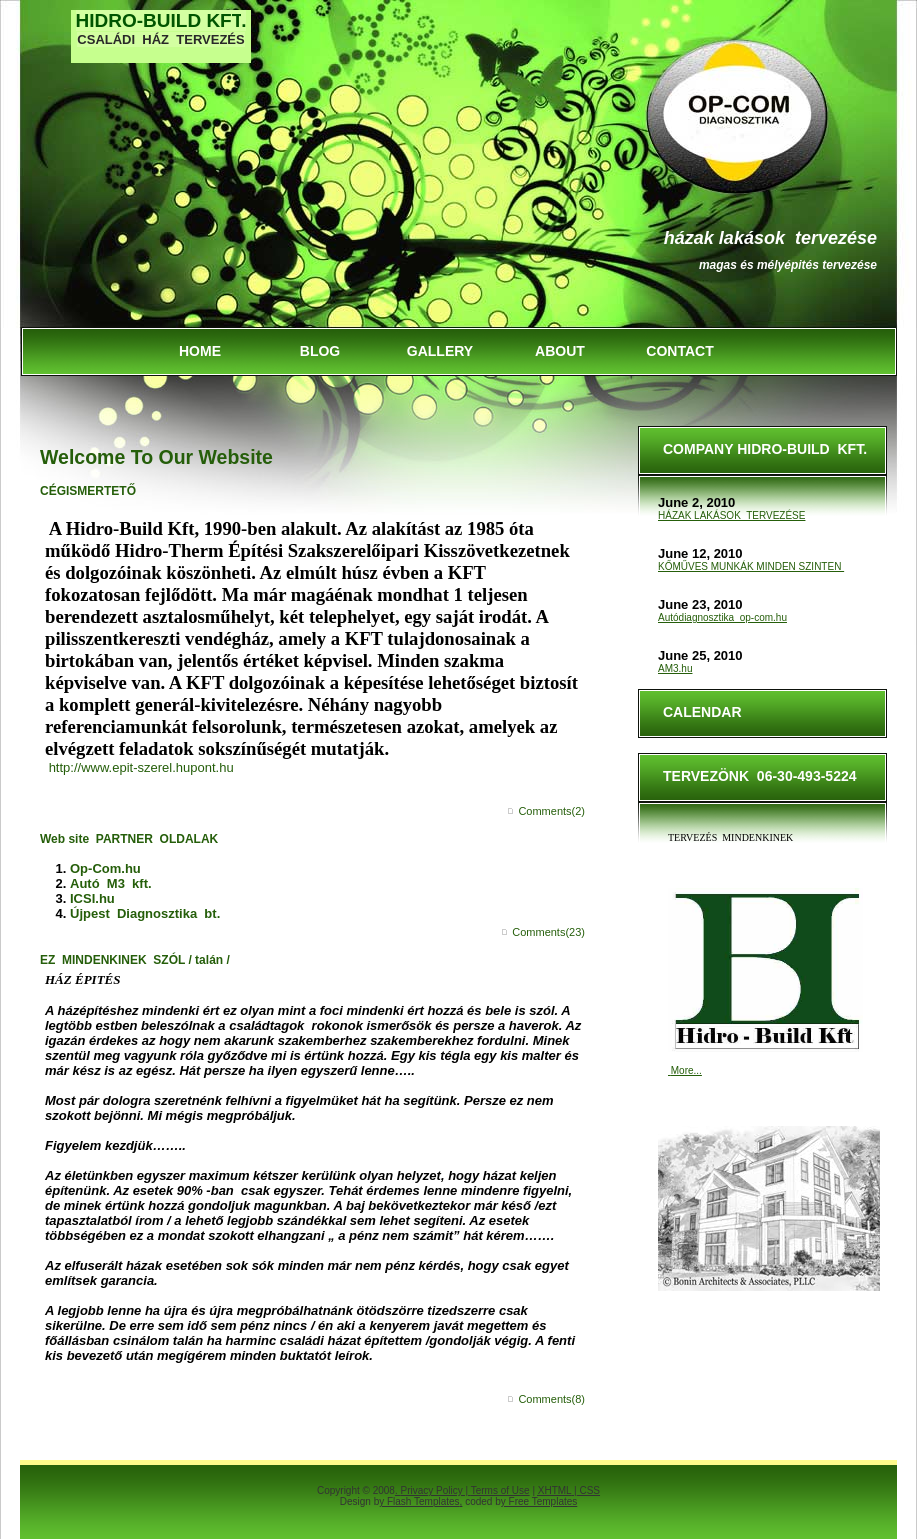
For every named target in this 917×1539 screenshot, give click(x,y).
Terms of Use (500, 1490)
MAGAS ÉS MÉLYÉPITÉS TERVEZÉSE (788, 265)
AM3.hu (675, 668)
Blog (320, 351)
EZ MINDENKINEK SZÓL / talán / (135, 960)
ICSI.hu (92, 898)
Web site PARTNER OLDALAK (129, 839)
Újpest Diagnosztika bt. (145, 913)
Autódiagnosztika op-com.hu (722, 617)
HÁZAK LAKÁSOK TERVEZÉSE (770, 238)
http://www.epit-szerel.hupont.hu (141, 767)
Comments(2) (551, 811)
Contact (679, 351)
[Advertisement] (155, 191)
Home (200, 351)
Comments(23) (548, 932)
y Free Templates (539, 1501)
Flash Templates (423, 1501)
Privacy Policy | (435, 1490)
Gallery (440, 351)
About (560, 351)
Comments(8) (551, 1399)
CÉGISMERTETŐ (88, 491)
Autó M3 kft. (111, 883)
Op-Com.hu (105, 868)
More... (686, 1070)
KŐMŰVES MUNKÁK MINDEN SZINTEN (751, 566)
